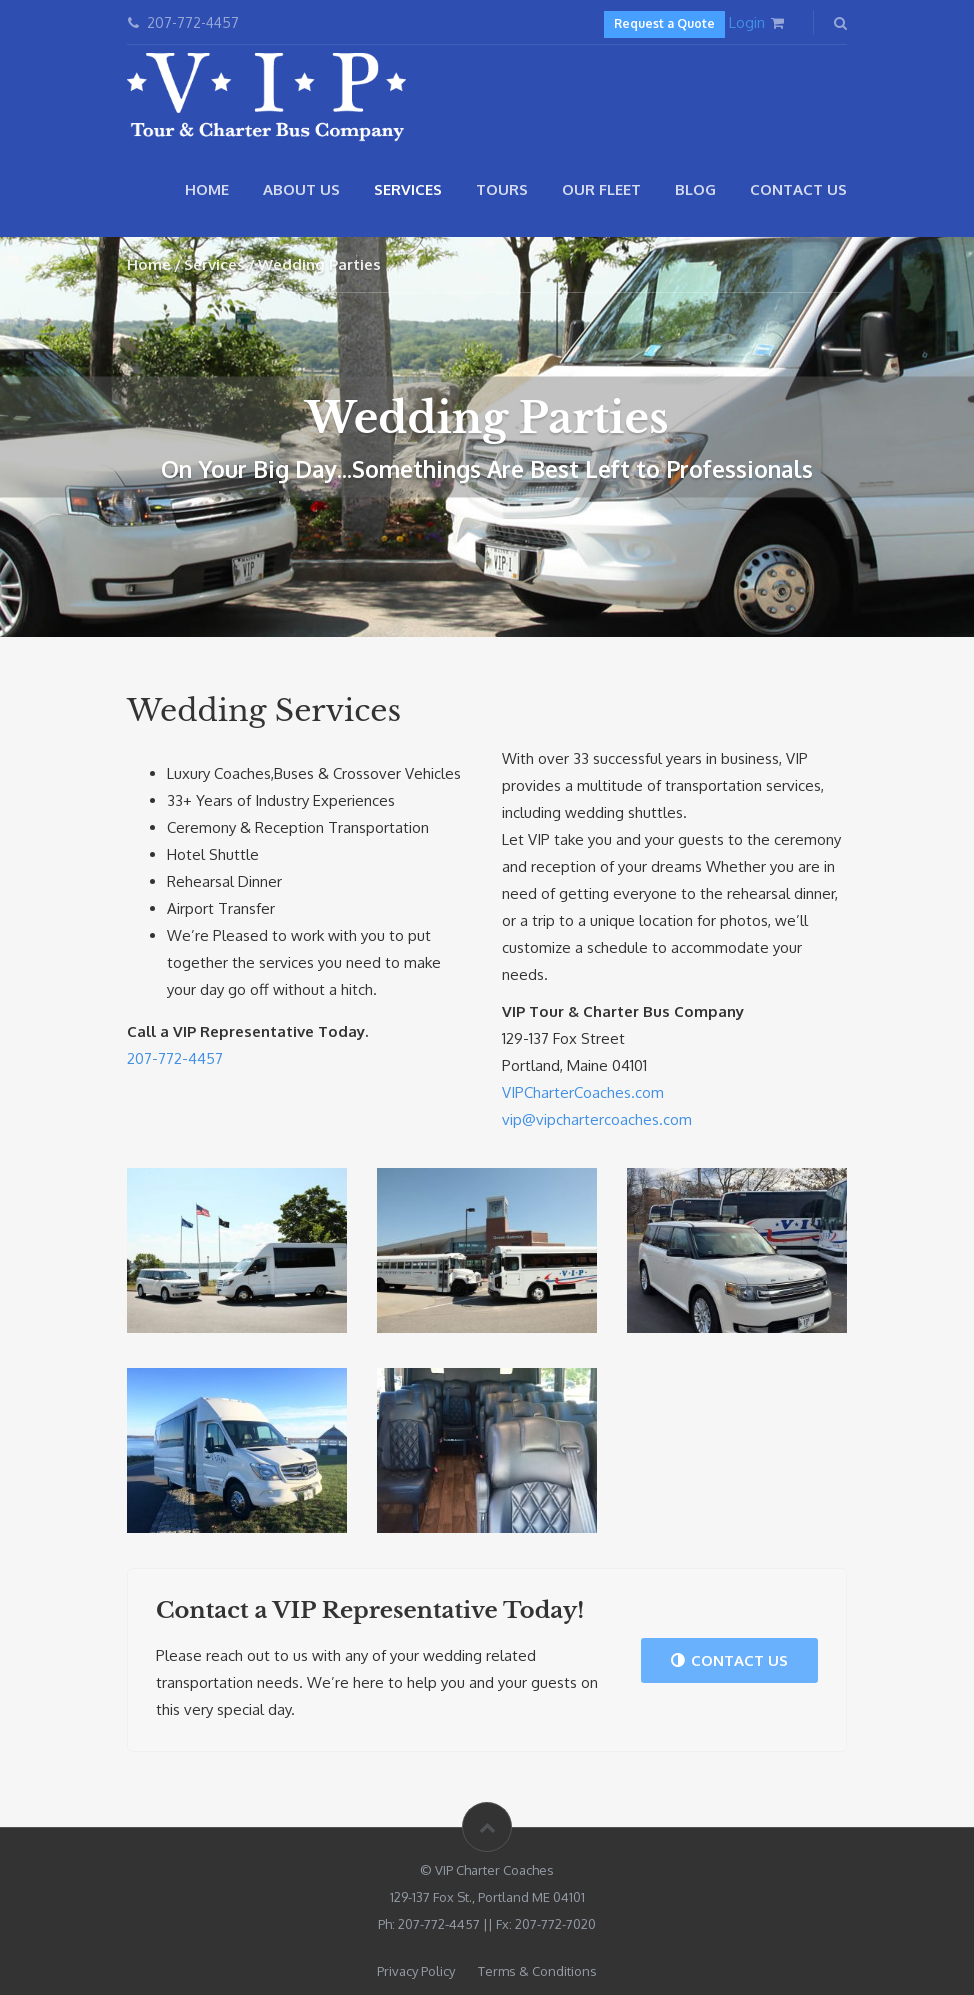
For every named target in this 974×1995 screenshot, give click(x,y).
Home (207, 189)
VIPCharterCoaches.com (583, 1092)
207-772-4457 (175, 1058)
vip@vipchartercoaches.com (597, 1119)
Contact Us (798, 189)
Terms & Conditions (537, 1971)
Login (747, 22)
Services (408, 189)
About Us (301, 189)
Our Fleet (601, 189)
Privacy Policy (416, 1971)
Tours (502, 189)
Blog (695, 189)
